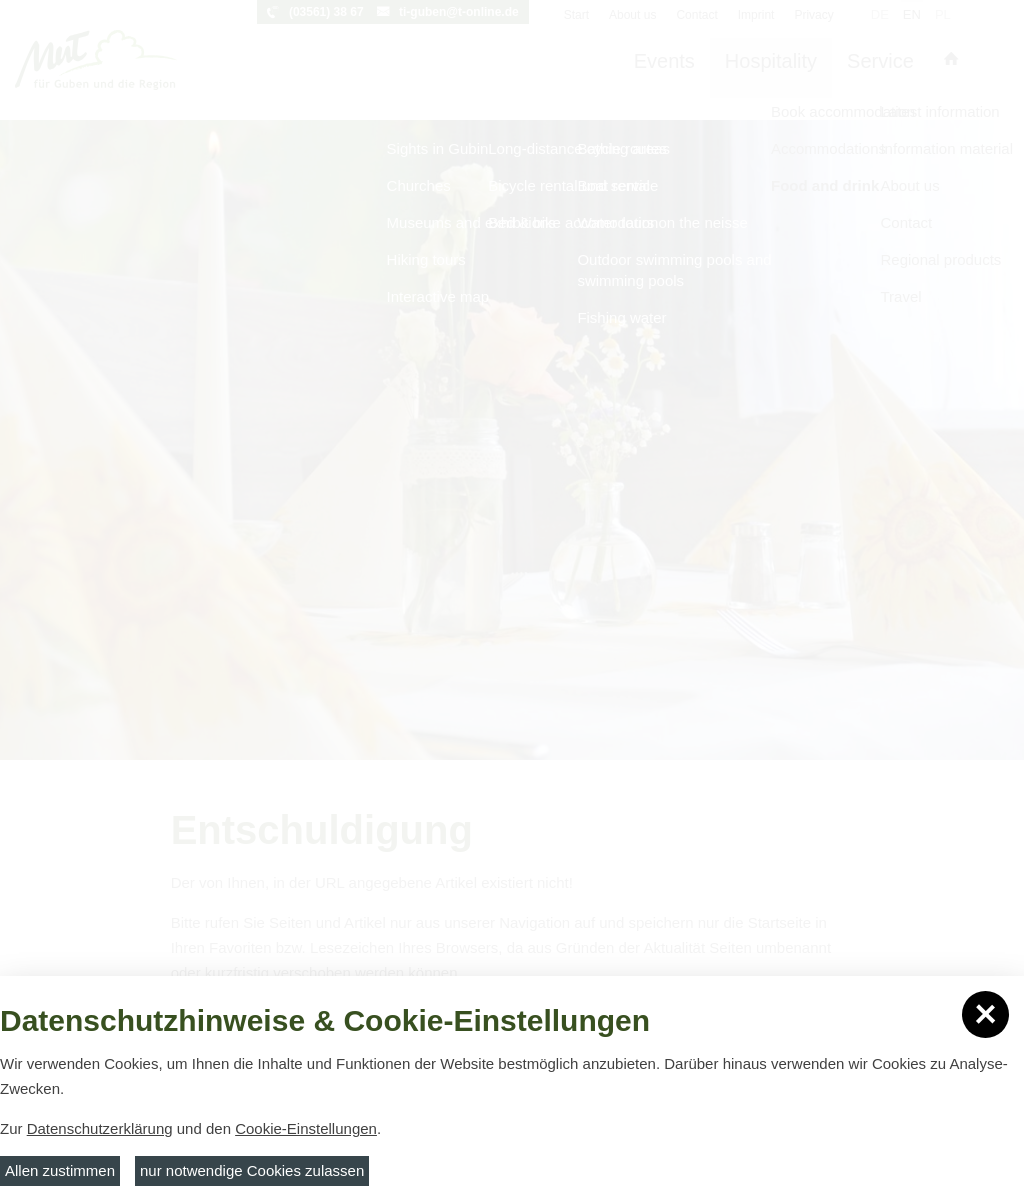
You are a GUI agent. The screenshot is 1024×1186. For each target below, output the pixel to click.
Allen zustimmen (60, 1170)
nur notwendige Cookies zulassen (252, 1170)
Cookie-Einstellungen (306, 1128)
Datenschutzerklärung (100, 1128)
